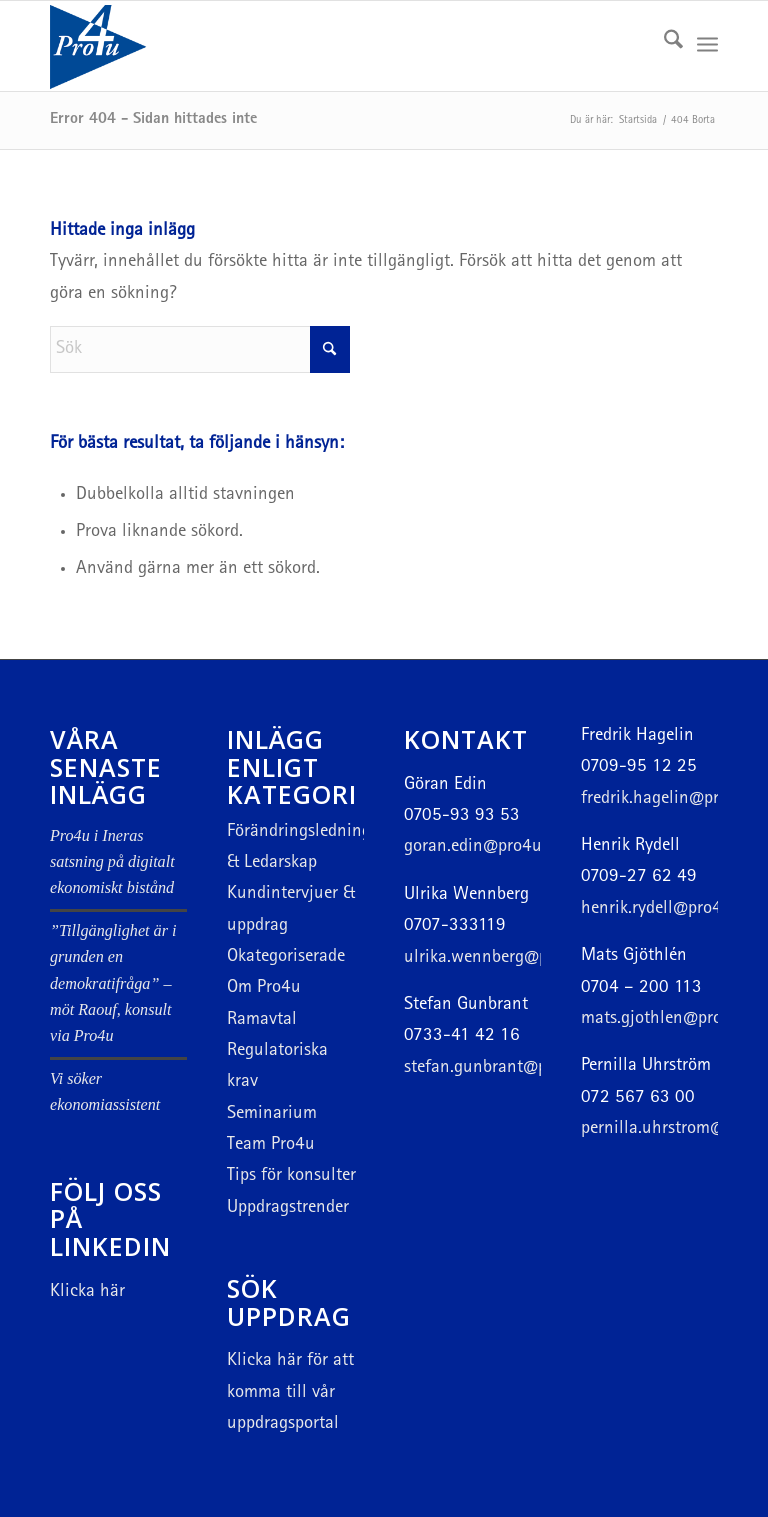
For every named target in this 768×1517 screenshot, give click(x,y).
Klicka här (87, 1292)
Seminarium (272, 1114)
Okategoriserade (286, 957)
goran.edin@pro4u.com (490, 847)
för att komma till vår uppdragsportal (290, 1393)
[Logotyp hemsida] (148, 46)
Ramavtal (262, 1020)
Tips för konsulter (291, 1176)
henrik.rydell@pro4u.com (674, 909)
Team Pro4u (271, 1145)
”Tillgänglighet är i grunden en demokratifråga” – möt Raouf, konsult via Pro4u (113, 983)
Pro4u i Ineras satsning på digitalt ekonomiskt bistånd (112, 861)
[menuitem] (663, 46)
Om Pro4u (264, 988)
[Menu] (707, 46)
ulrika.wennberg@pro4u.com (511, 958)
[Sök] (663, 46)
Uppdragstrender (288, 1208)
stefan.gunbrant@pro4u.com (510, 1068)
